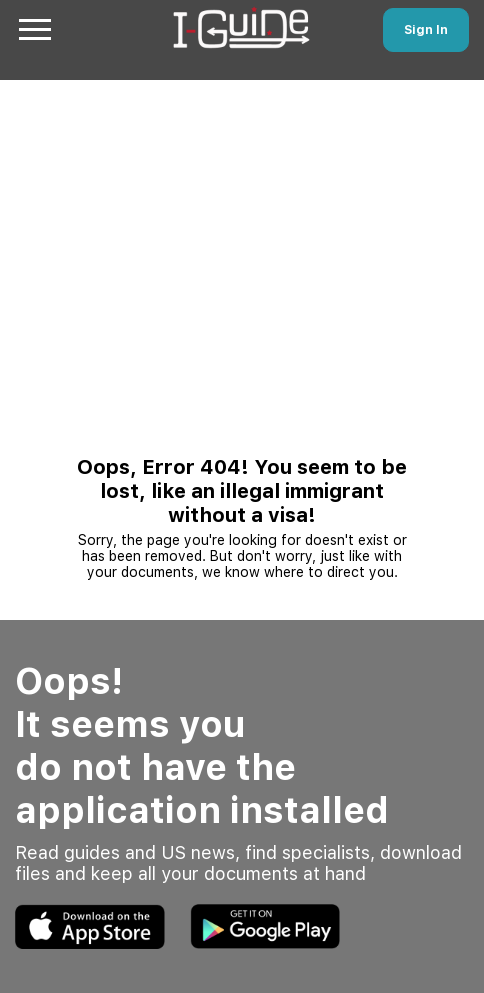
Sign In (426, 30)
